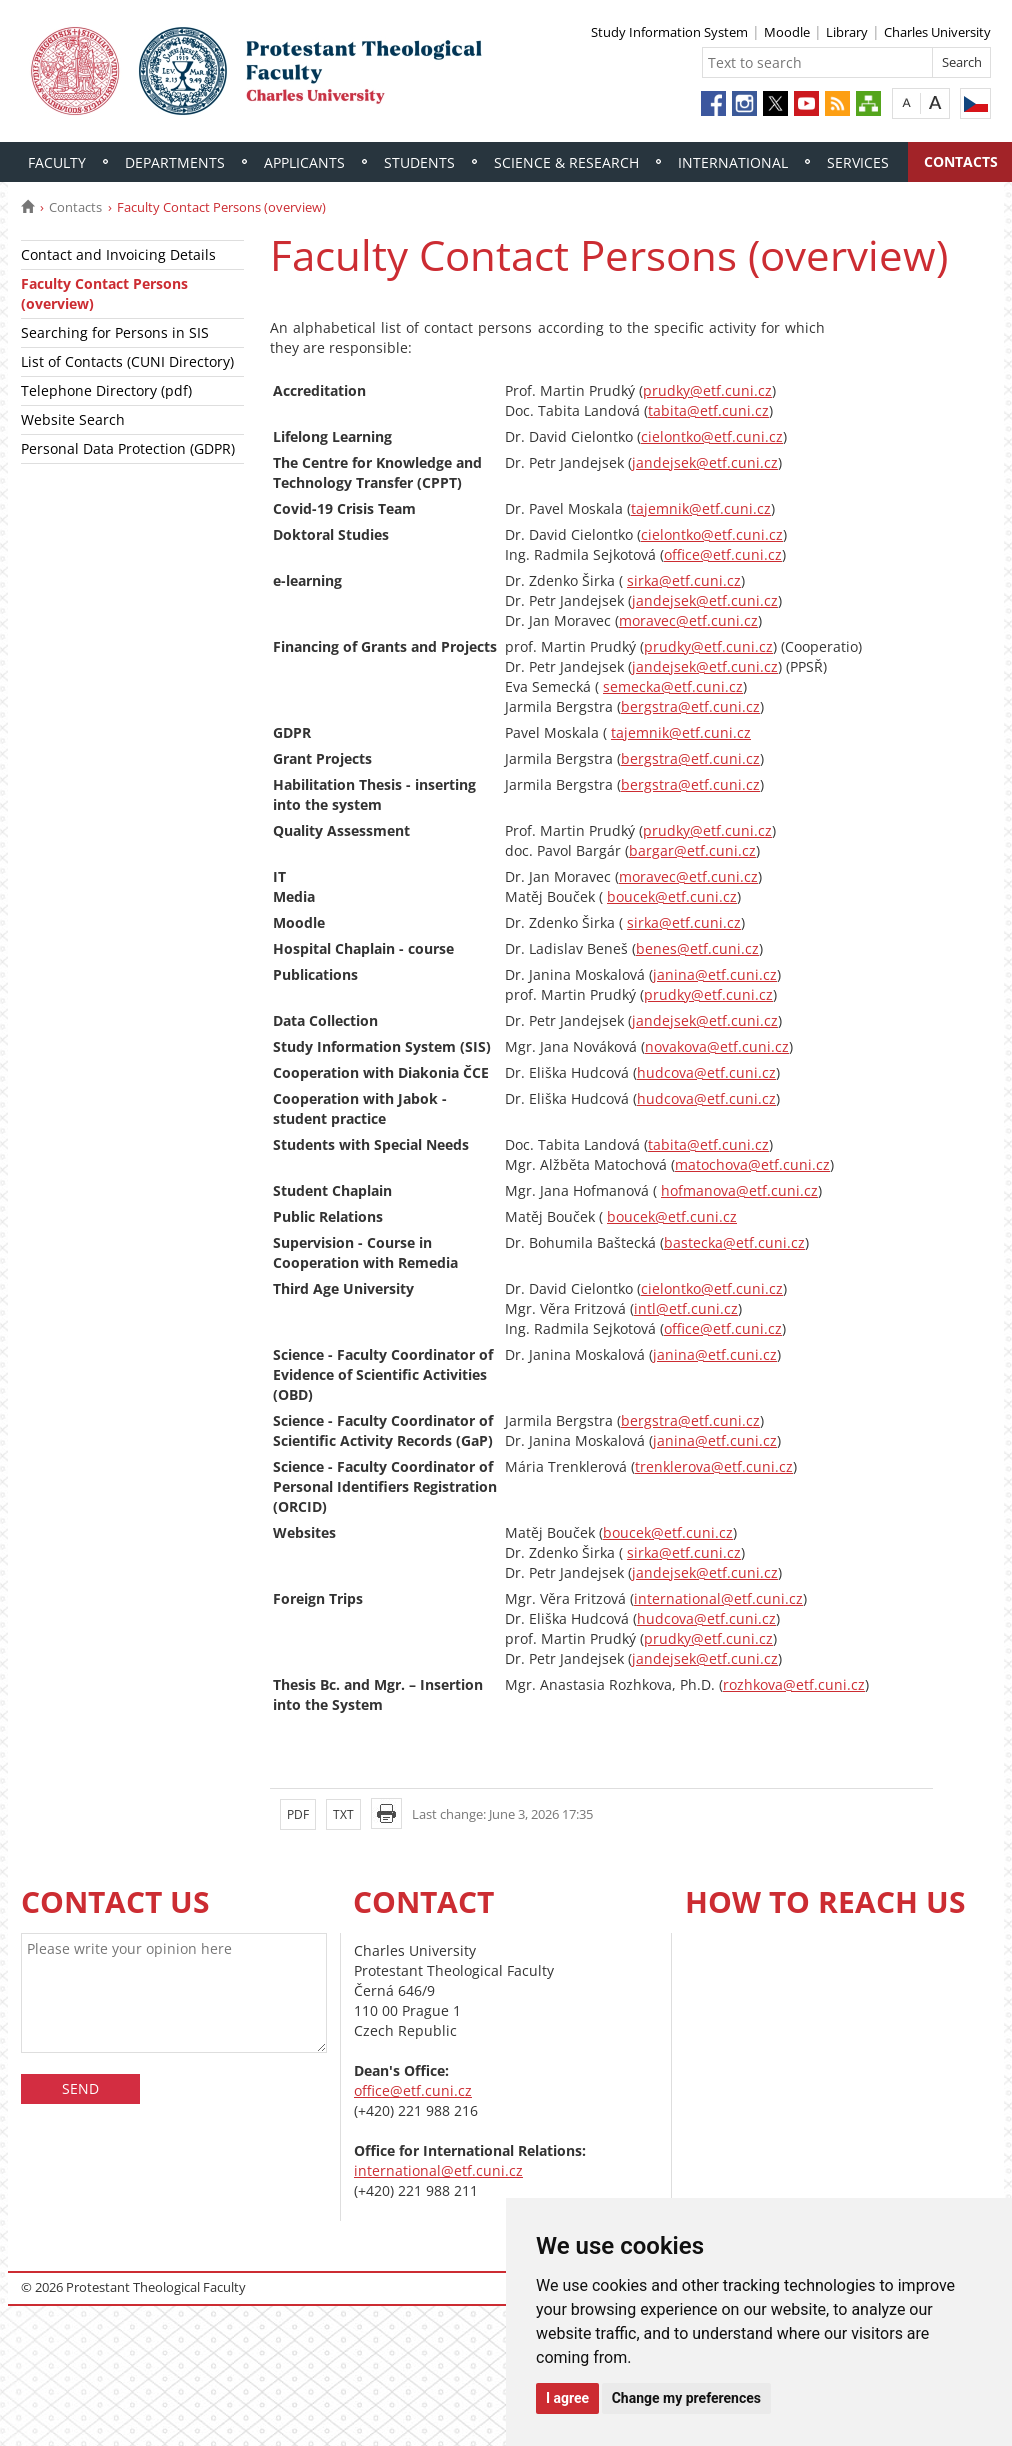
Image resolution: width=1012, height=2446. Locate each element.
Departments (175, 162)
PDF (298, 1814)
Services (858, 162)
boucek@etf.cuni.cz (672, 896)
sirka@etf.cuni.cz (684, 580)
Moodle (787, 32)
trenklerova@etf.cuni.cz (714, 1466)
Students (419, 162)
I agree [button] (567, 2398)
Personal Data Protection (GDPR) (128, 448)
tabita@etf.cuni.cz (708, 410)
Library (847, 32)
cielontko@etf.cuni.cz (712, 436)
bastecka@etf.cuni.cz (734, 1242)
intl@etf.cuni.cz (686, 1308)
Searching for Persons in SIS (115, 332)
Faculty (57, 162)
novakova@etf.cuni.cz (717, 1046)
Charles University (937, 32)
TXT (343, 1814)
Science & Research (566, 162)
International (733, 162)
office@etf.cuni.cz (723, 554)
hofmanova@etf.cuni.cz (739, 1190)
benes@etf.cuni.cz (697, 948)
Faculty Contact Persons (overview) (104, 293)
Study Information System (669, 32)
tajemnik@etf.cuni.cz (701, 508)
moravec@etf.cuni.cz (688, 620)
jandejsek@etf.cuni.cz (705, 462)
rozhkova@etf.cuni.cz (794, 1684)
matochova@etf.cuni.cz (752, 1164)
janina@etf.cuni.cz (715, 974)
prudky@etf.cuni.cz (707, 390)
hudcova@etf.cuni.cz (706, 1072)
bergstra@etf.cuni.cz (690, 706)
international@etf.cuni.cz (718, 1598)
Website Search (73, 419)
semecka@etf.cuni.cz (673, 686)
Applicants (304, 162)
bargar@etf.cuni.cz (692, 850)
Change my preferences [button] (686, 2398)
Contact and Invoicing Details (118, 254)
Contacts (75, 207)
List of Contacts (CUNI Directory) (127, 361)
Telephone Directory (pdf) (106, 390)
